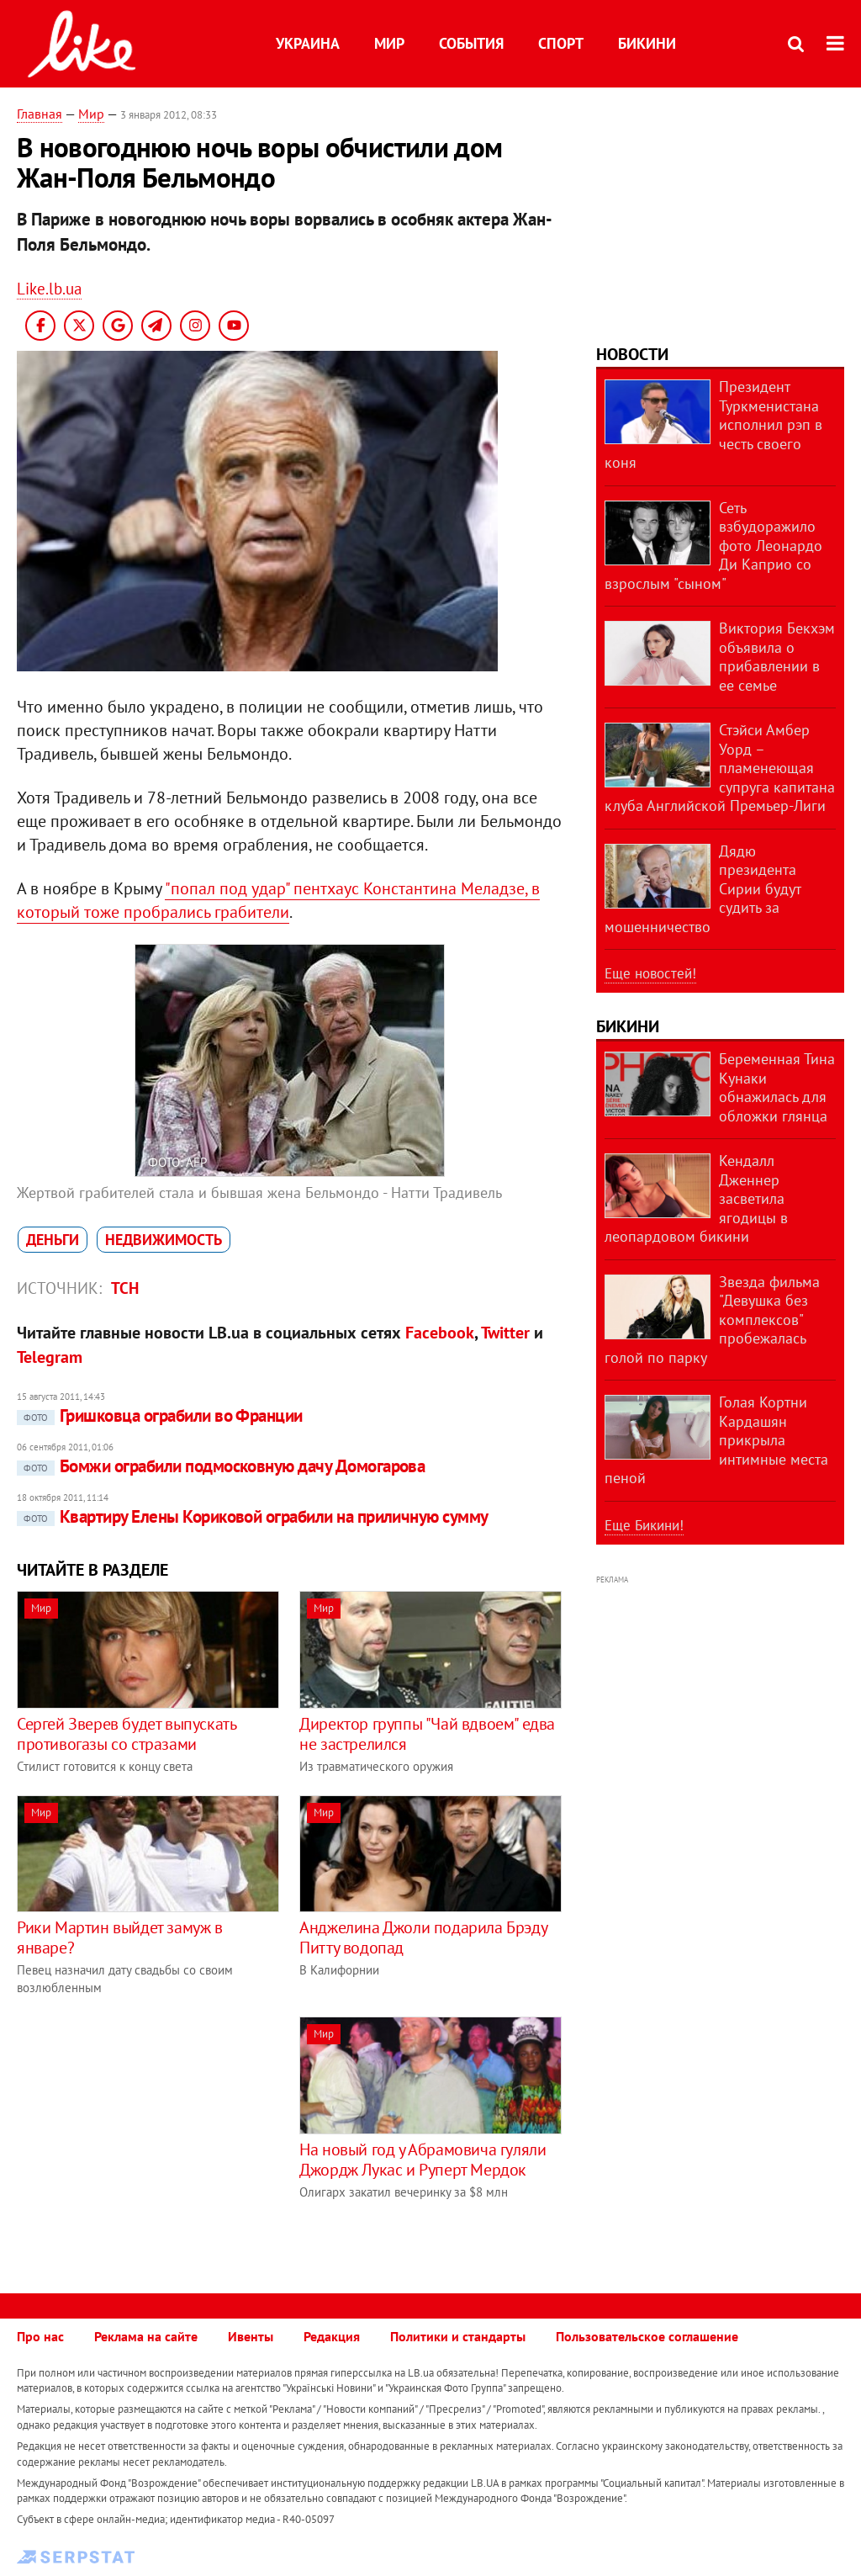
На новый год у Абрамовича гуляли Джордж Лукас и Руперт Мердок (422, 2160)
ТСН (125, 1288)
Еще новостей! (650, 973)
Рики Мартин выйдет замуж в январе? (120, 1937)
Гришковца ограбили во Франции (160, 1415)
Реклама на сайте (146, 2336)
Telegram (49, 1357)
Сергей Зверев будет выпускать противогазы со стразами (126, 1734)
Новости (632, 354)
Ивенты (250, 2336)
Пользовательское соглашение (647, 2336)
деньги (52, 1239)
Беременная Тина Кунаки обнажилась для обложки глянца (777, 1087)
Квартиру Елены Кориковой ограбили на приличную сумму (253, 1516)
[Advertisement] (158, 2134)
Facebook (439, 1333)
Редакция (332, 2336)
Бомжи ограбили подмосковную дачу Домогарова (221, 1466)
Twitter (505, 1333)
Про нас (40, 2336)
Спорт (561, 43)
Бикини (647, 43)
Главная (39, 113)
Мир (389, 43)
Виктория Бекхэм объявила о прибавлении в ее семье (777, 656)
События (471, 43)
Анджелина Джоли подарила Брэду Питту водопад (423, 1937)
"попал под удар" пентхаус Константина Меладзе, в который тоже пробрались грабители (278, 900)
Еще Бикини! (644, 1525)
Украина (308, 43)
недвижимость (163, 1239)
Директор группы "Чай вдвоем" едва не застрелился (427, 1734)
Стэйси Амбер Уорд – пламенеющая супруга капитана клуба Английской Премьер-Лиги (720, 767)
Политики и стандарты (458, 2336)
